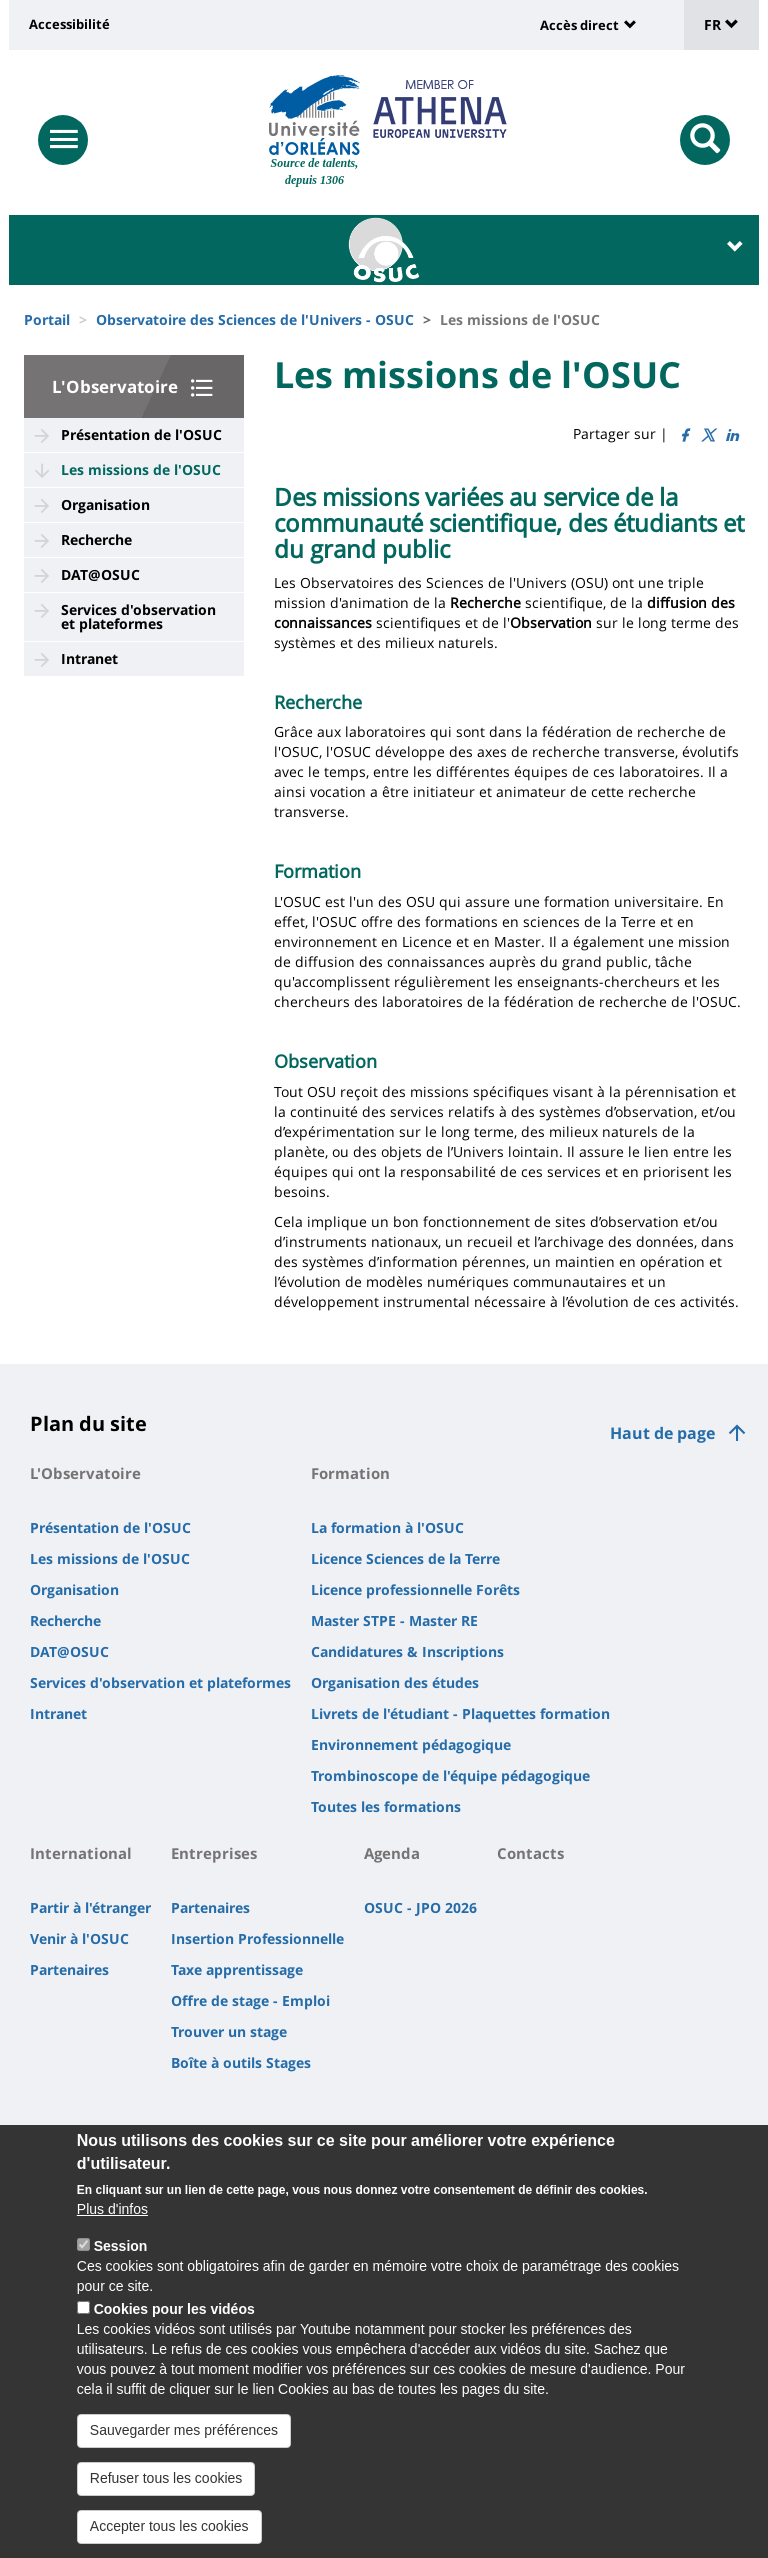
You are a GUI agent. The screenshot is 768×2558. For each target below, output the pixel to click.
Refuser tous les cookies (166, 2499)
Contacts (530, 1853)
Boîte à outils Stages (241, 2062)
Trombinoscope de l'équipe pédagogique (450, 1775)
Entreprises (214, 1853)
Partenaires (69, 1969)
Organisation (105, 504)
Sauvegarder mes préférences (184, 2452)
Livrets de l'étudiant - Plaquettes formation (460, 1713)
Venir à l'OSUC (79, 1938)
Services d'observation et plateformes (138, 616)
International (81, 1853)
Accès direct (579, 25)
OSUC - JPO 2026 (420, 1907)
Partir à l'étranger (90, 1907)
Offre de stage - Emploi (250, 2000)
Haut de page (662, 1433)
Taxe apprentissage (237, 1969)
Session (121, 2268)
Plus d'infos (112, 2231)
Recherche (96, 539)
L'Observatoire (115, 386)
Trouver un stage (229, 2031)
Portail (47, 319)
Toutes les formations (386, 1806)
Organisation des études (395, 1682)
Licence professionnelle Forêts (415, 1589)
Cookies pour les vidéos (174, 2331)
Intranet (89, 658)
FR (721, 24)
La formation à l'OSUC (387, 1527)
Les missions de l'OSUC (141, 469)
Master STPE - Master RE (394, 1620)
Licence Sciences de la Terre (405, 1558)
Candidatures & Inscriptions (407, 1651)
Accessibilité (69, 24)
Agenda (392, 1853)
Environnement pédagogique (411, 1744)
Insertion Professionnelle (257, 1938)
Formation (350, 1473)
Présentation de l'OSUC (141, 434)
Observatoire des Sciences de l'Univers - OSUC (255, 319)
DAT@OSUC (100, 574)
